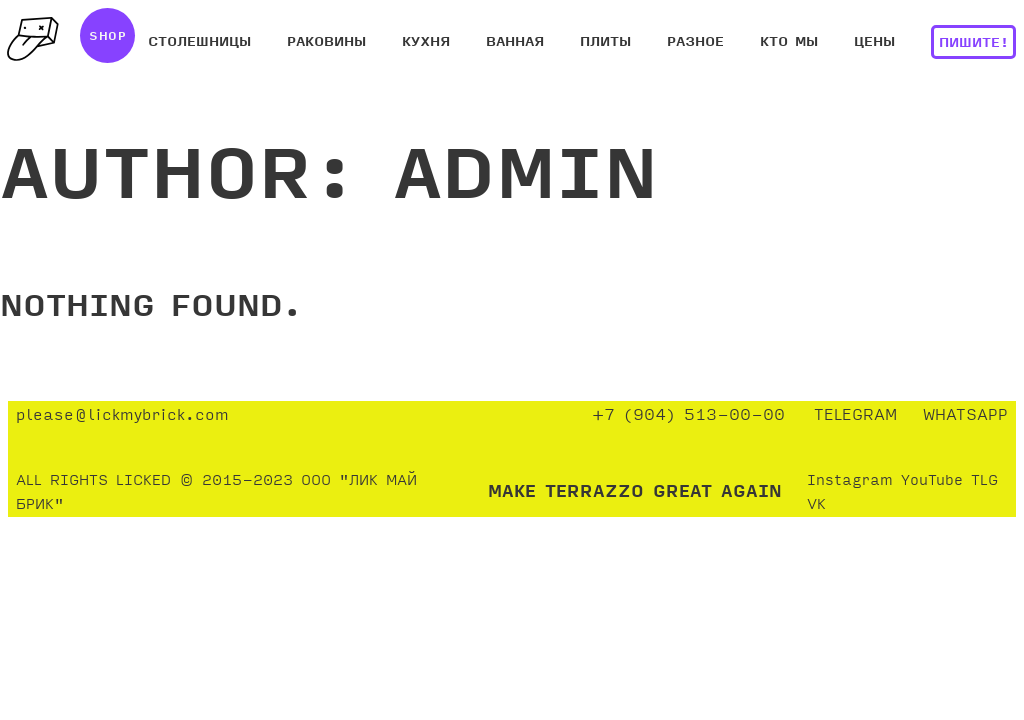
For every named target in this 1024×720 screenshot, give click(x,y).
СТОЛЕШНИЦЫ (199, 42)
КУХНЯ (426, 42)
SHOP (107, 37)
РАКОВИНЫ (326, 42)
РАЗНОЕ (695, 42)
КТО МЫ (789, 42)
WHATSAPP (965, 415)
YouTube (932, 481)
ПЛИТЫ (605, 42)
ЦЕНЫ (874, 42)
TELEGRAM (855, 415)
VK (816, 505)
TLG (984, 481)
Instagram (850, 481)
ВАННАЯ (515, 42)
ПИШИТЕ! (974, 43)
